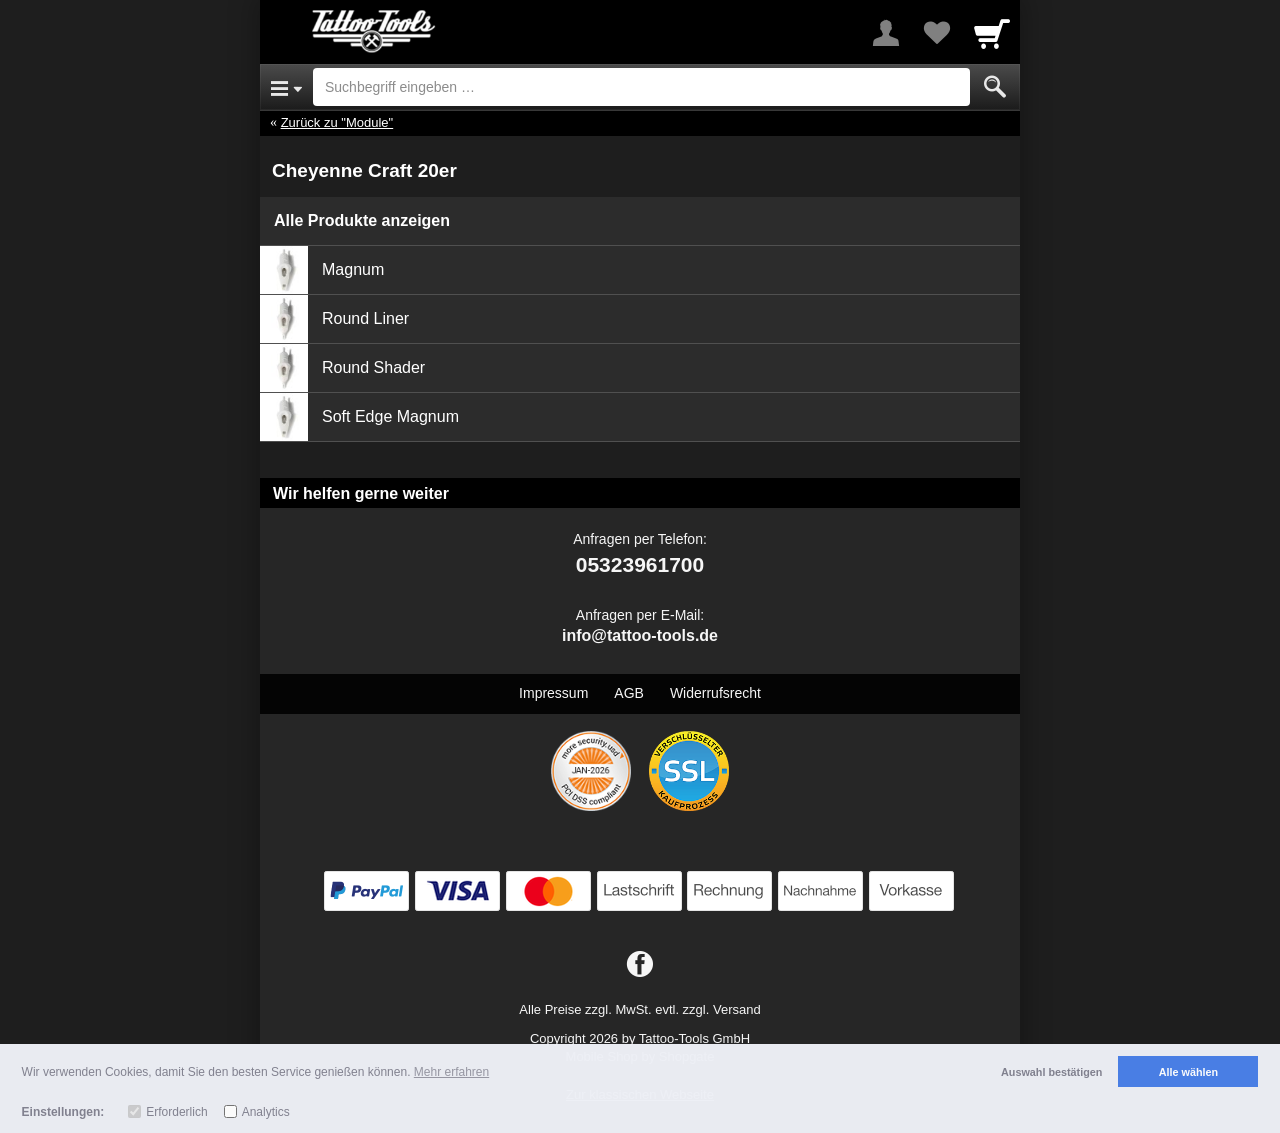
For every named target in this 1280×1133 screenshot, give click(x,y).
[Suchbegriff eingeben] (641, 87)
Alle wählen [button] (1188, 1072)
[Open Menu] (286, 87)
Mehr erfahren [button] (451, 1072)
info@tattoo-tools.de (640, 635)
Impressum (553, 693)
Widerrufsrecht (715, 693)
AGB (629, 693)
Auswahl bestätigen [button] (1051, 1072)
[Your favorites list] (936, 33)
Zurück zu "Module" (337, 122)
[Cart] (992, 33)
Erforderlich (176, 1112)
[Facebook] (640, 965)
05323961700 (640, 564)
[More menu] (886, 33)
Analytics (266, 1112)
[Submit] (995, 87)
